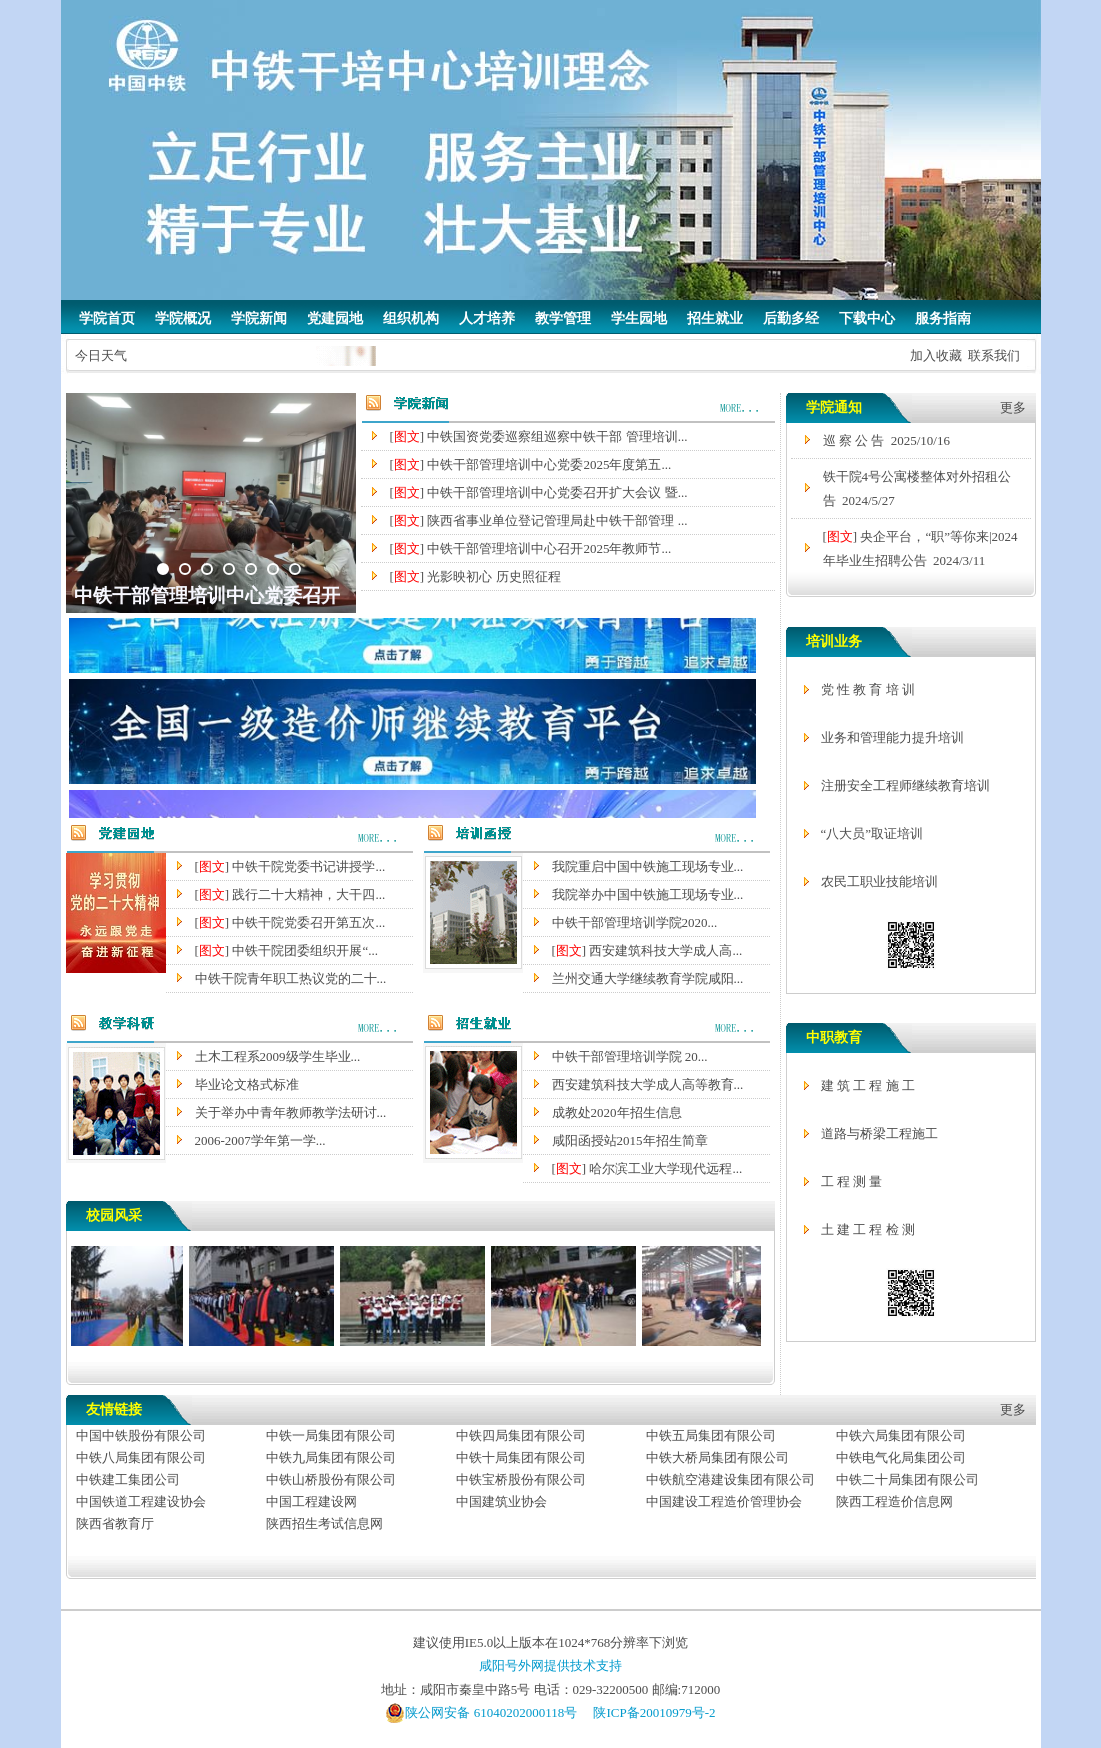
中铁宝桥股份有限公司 (521, 1479)
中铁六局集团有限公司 (901, 1435)
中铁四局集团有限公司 (521, 1435)
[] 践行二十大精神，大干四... (290, 894)
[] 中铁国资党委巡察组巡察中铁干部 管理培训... (539, 436)
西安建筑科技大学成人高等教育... (648, 1084)
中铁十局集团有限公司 (521, 1457)
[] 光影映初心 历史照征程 (475, 576)
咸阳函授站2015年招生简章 (630, 1140)
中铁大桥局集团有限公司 (717, 1457)
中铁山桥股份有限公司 (331, 1479)
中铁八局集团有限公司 (141, 1457)
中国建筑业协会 (501, 1501)
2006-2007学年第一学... (260, 1140)
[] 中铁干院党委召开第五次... (290, 922)
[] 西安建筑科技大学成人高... (647, 950)
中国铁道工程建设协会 (141, 1501)
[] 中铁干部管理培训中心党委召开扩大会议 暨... (539, 492)
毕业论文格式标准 (247, 1084)
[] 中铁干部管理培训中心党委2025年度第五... (531, 464)
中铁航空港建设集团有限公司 (730, 1479)
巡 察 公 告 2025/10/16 (886, 440)
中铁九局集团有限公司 (331, 1457)
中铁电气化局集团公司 (901, 1457)
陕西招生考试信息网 (324, 1523)
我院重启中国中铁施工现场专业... (648, 866)
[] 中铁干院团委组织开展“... (286, 950)
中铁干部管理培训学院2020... (635, 922)
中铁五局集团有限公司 (711, 1435)
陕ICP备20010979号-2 (654, 1712)
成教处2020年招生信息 (617, 1112)
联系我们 (994, 355)
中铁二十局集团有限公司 (907, 1479)
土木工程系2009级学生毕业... (278, 1056)
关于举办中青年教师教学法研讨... (291, 1112)
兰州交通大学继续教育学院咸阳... (648, 978)
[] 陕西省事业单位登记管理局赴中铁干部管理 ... (539, 520)
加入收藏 (936, 355)
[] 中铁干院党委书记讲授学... (290, 866)
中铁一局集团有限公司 (331, 1435)
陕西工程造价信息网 (894, 1501)
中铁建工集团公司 (128, 1479)
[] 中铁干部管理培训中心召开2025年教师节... (531, 548)
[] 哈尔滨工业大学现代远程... (647, 1168)
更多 (1013, 407)
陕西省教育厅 (115, 1523)
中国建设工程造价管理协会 (724, 1501)
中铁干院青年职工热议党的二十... (291, 978)
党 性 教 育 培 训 (868, 689)
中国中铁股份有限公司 (141, 1435)
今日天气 (101, 355)
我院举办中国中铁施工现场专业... (648, 894)
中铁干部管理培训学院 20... (630, 1056)
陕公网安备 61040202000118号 (481, 1713)
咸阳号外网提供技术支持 (550, 1665)
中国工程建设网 (311, 1501)
